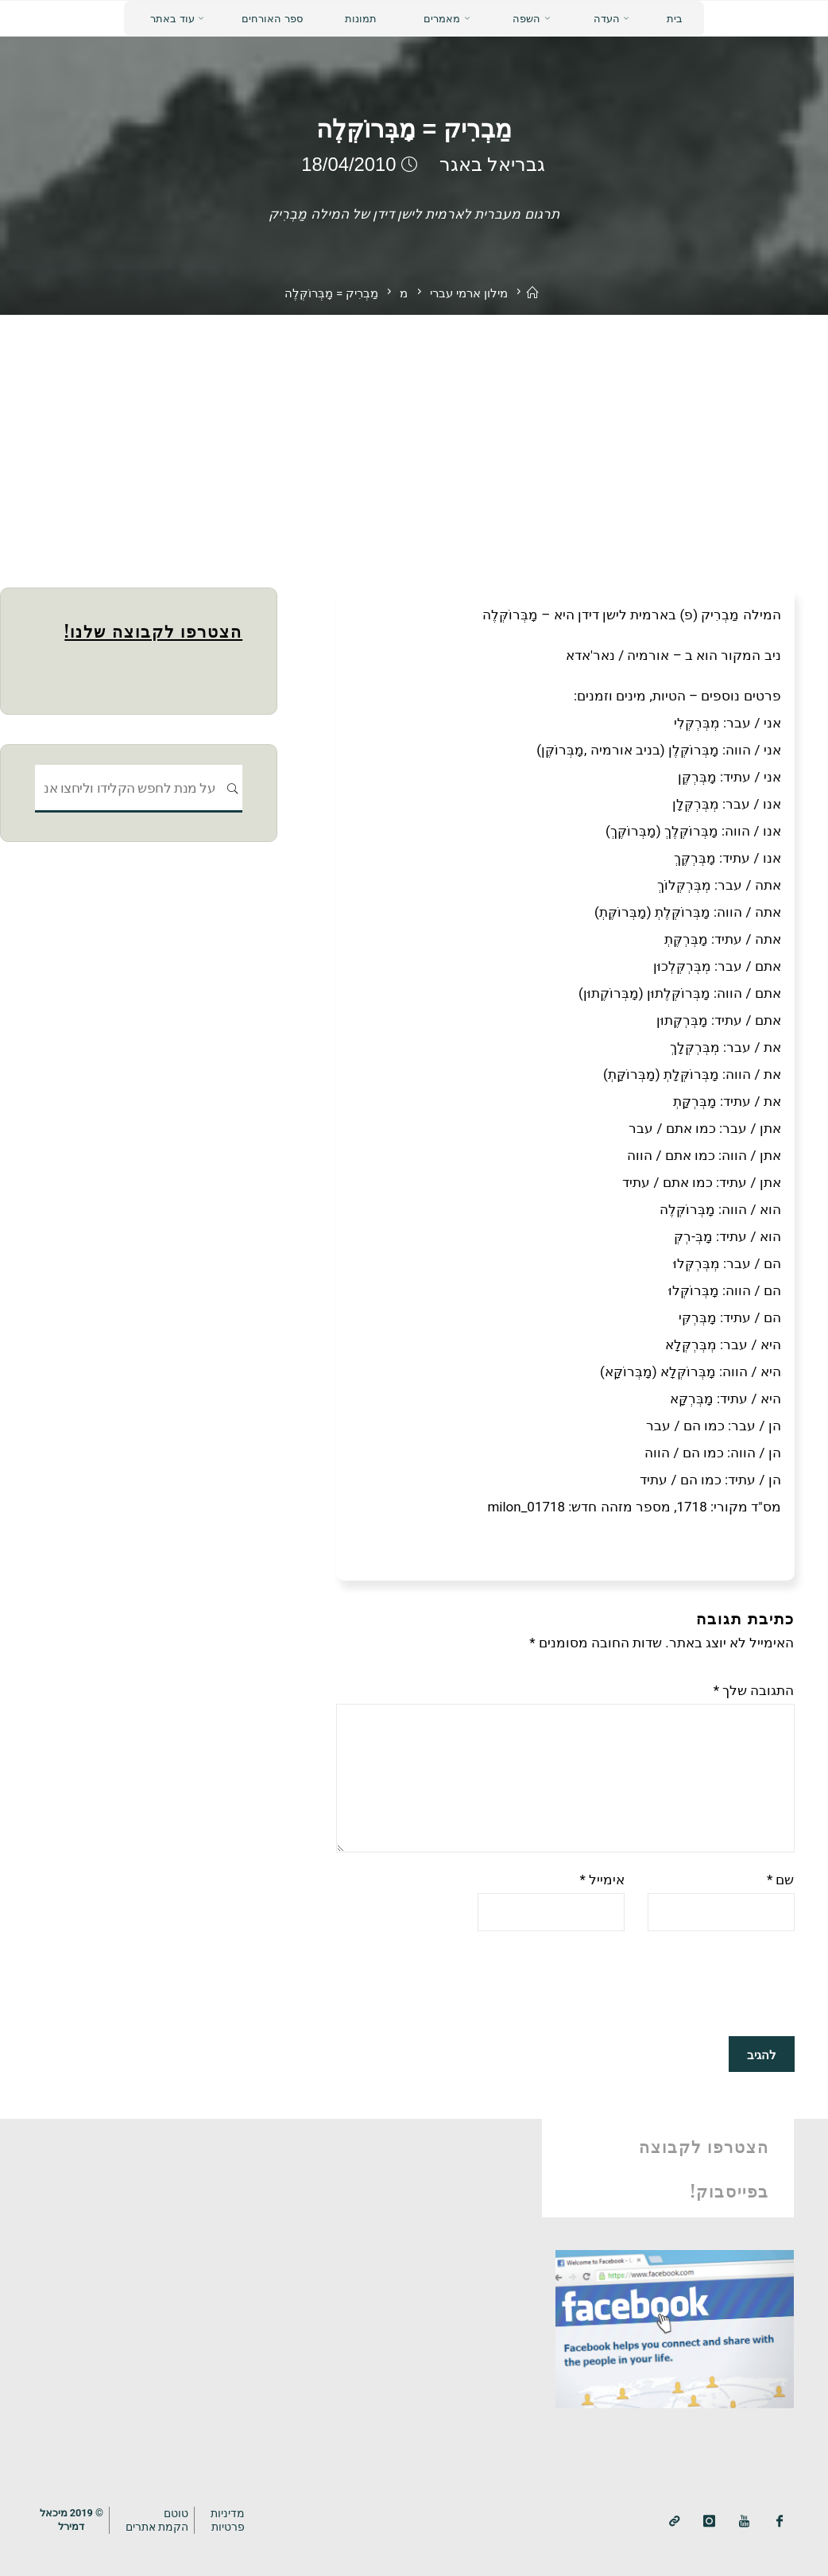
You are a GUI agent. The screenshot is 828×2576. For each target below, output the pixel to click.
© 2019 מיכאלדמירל (72, 2519)
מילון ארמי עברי (469, 293)
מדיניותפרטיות (228, 2520)
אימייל (602, 1879)
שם (781, 1879)
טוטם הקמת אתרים (157, 2520)
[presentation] (674, 1984)
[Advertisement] (414, 434)
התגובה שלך (754, 1690)
